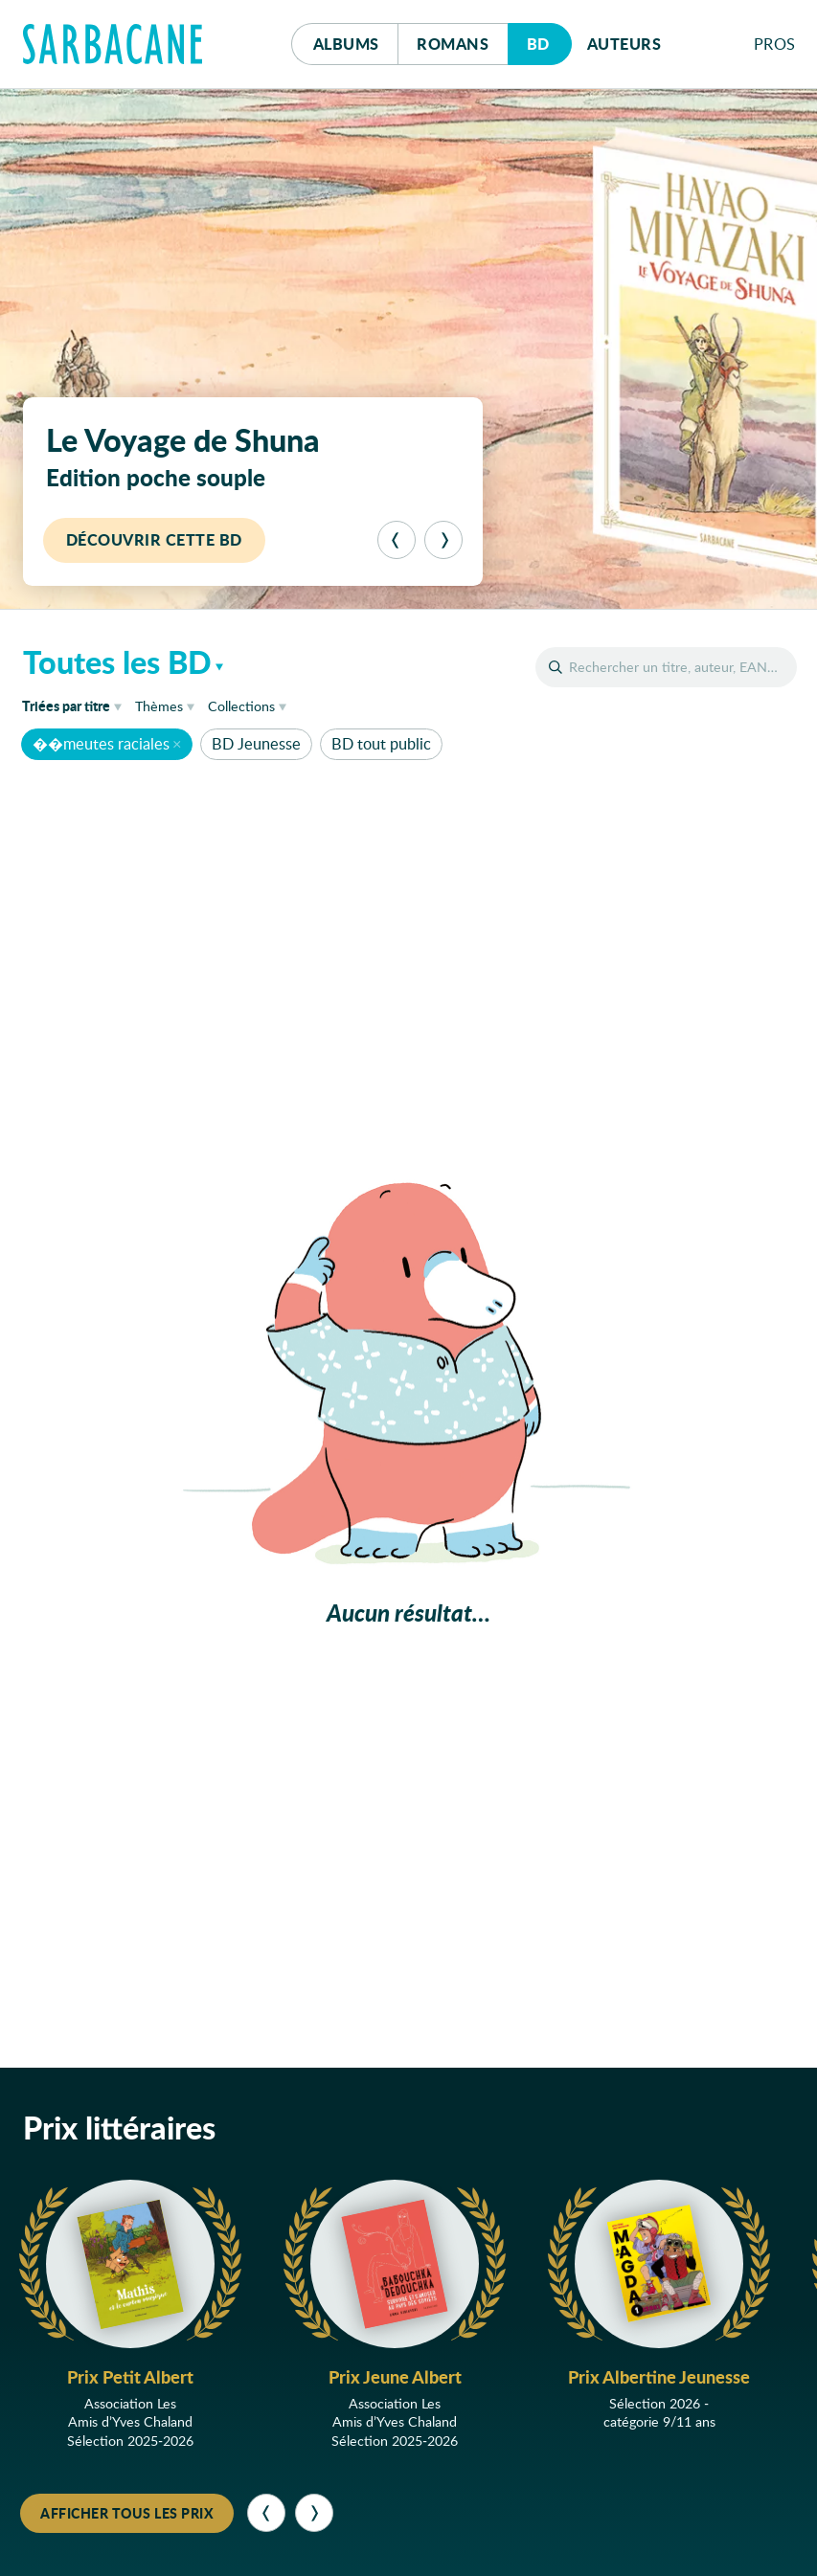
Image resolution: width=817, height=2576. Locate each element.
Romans (452, 44)
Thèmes (159, 706)
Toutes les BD (117, 661)
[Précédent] (396, 540)
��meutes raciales (101, 743)
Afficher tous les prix (127, 2512)
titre (66, 705)
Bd (549, 39)
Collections (241, 706)
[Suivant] (443, 540)
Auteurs (624, 44)
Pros (775, 44)
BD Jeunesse (256, 743)
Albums (346, 44)
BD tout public (381, 743)
